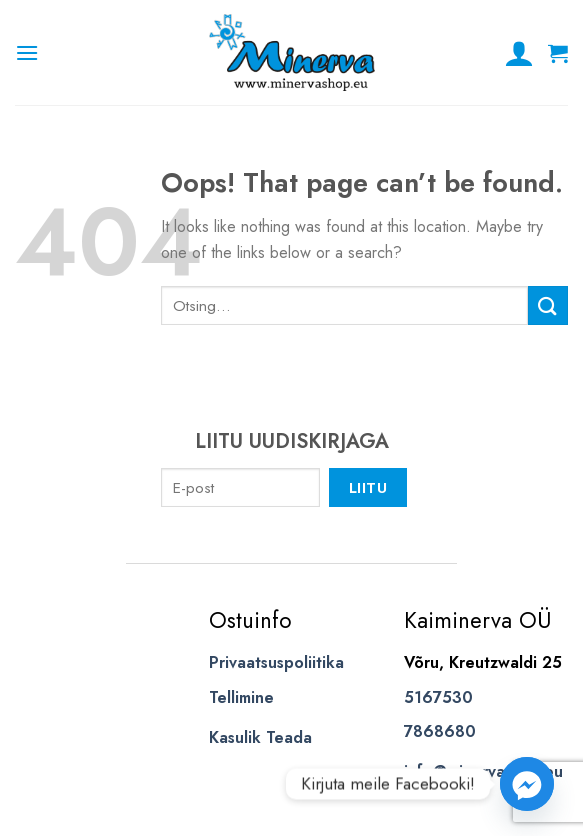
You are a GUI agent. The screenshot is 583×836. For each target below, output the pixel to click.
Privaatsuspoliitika (276, 662)
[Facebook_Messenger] (527, 784)
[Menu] (27, 52)
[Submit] (548, 305)
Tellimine (241, 697)
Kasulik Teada (260, 737)
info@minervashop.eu (483, 771)
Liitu (368, 487)
